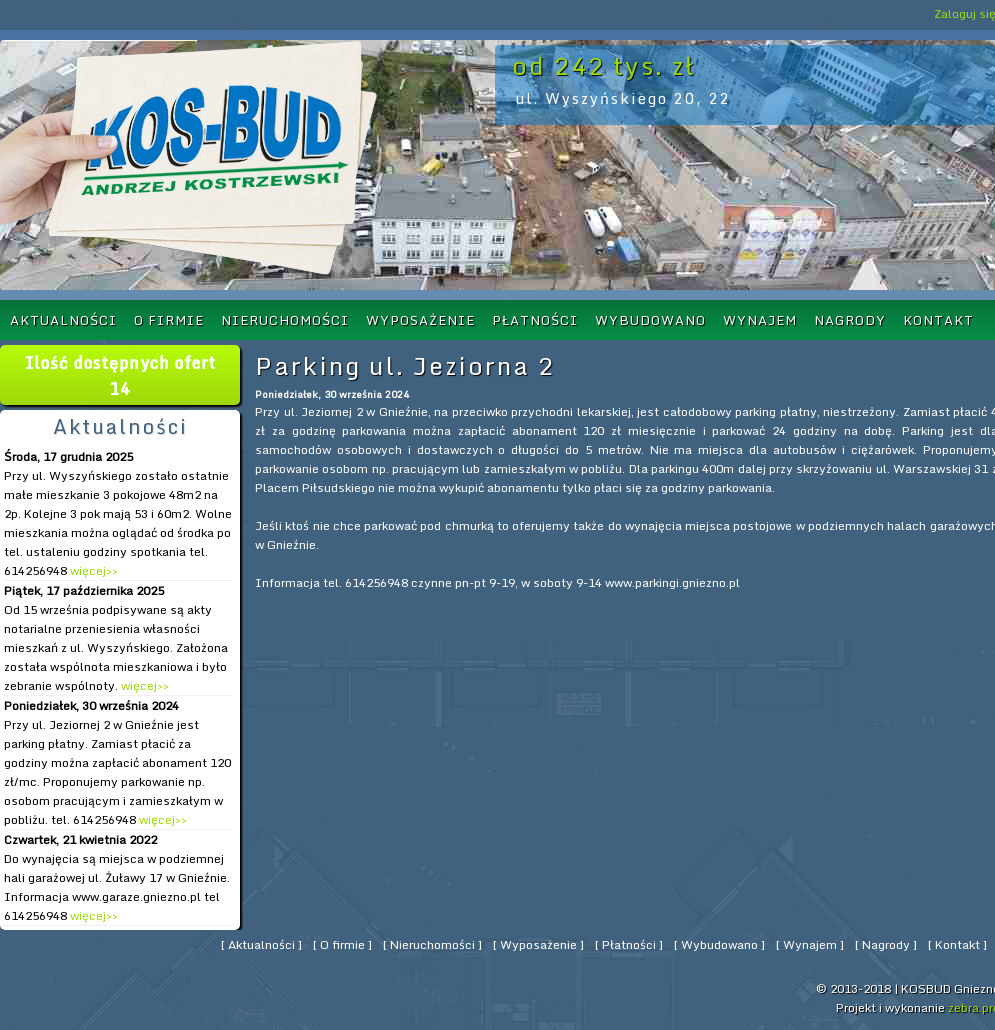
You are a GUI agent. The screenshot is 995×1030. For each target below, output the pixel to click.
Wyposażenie (420, 320)
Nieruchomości (285, 320)
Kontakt (938, 320)
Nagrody (850, 320)
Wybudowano (650, 320)
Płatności (535, 320)
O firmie (169, 320)
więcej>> (92, 570)
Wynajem (760, 320)
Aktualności (63, 320)
